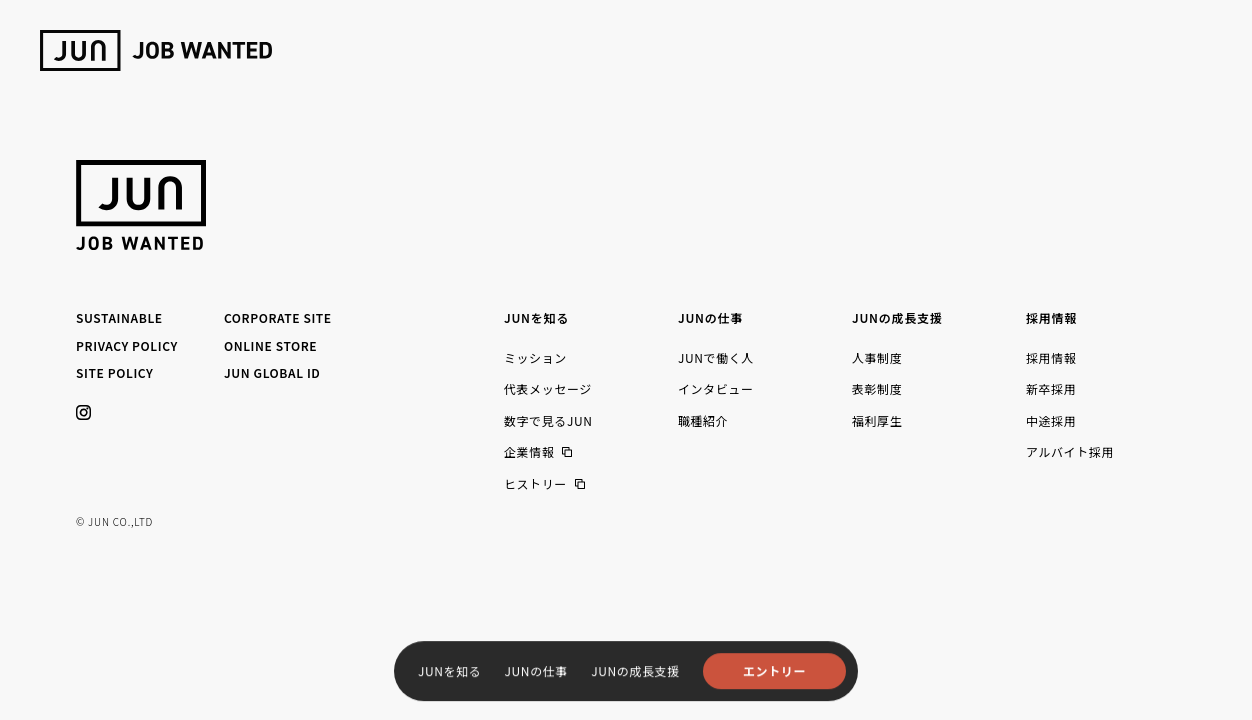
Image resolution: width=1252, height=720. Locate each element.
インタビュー (716, 388)
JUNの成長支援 (635, 670)
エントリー (774, 669)
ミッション (535, 357)
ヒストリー (535, 484)
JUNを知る (449, 670)
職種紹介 (703, 420)
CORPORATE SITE (278, 317)
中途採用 (1051, 420)
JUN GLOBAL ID (272, 372)
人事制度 (877, 357)
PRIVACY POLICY (127, 345)
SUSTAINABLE (119, 317)
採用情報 (1051, 357)
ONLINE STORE (270, 345)
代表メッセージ (548, 388)
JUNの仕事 (536, 670)
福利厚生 (877, 420)
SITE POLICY (114, 372)
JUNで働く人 (716, 357)
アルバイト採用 (1070, 451)
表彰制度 (877, 388)
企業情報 (529, 452)
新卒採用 (1051, 388)
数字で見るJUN (548, 420)
